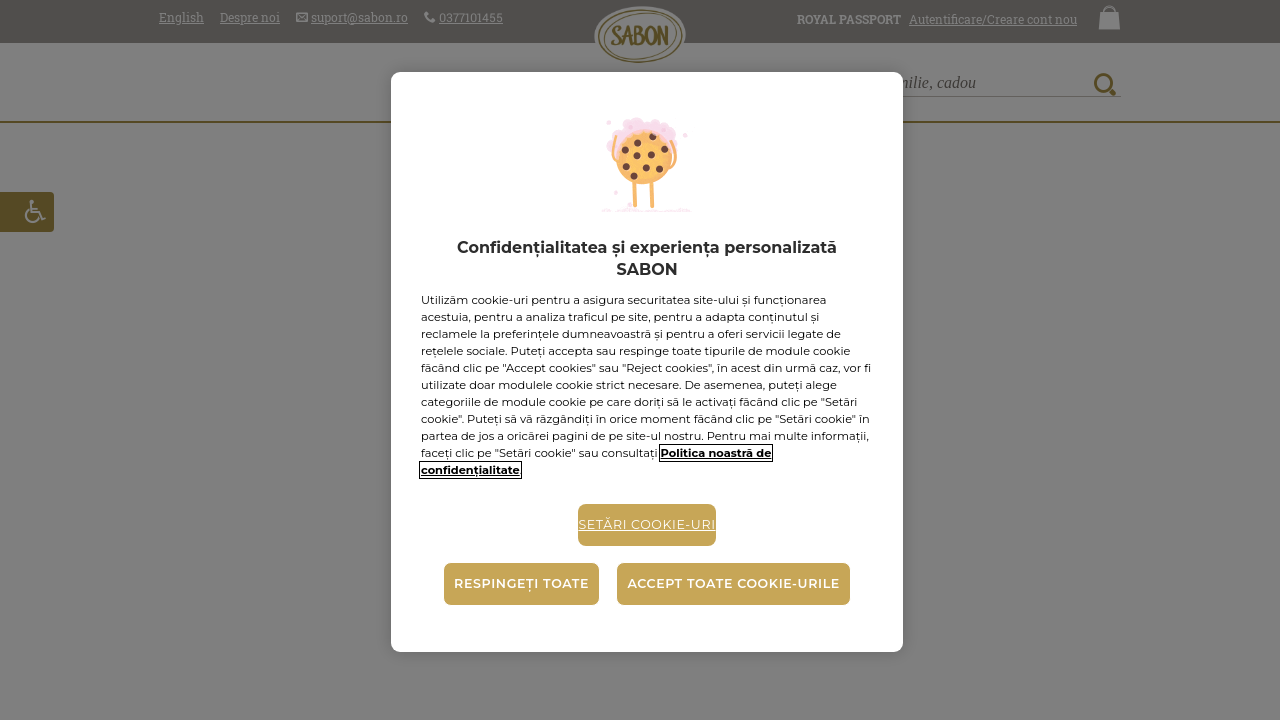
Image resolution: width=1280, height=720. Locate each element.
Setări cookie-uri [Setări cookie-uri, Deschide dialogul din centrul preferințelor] (646, 524)
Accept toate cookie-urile (733, 583)
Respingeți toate (521, 583)
